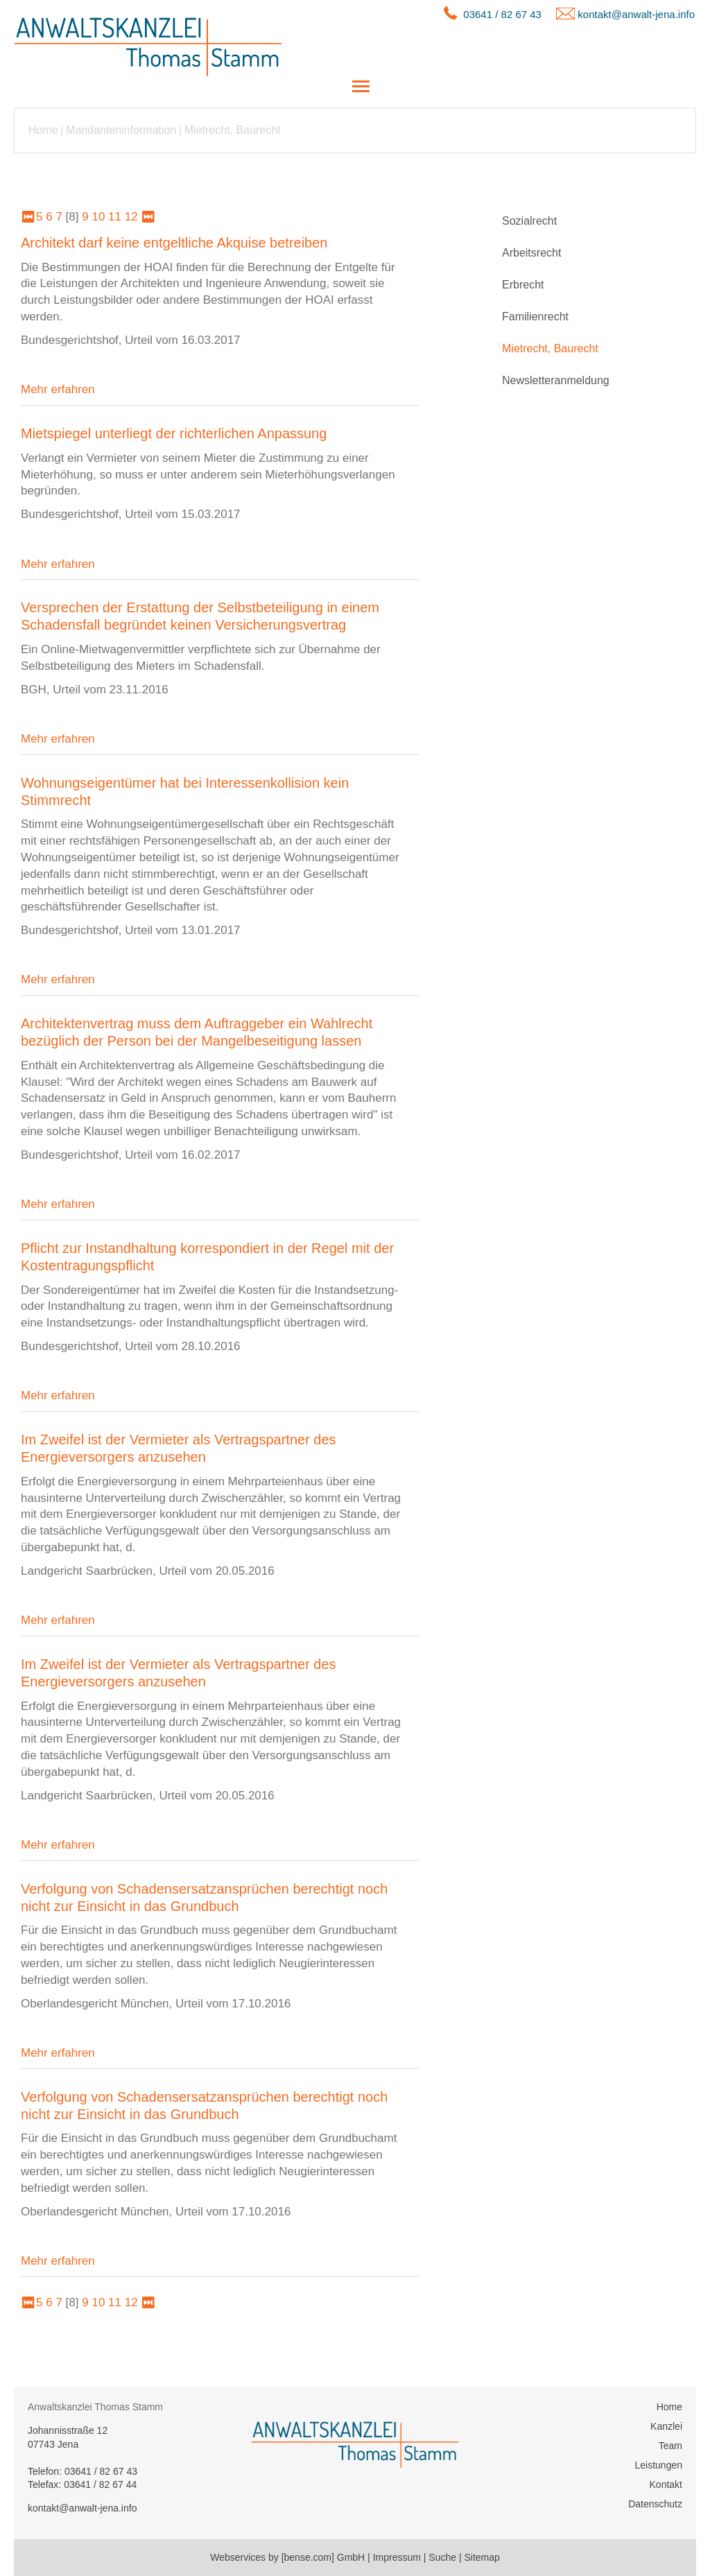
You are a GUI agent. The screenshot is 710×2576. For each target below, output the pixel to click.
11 (114, 216)
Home (43, 130)
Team (670, 2445)
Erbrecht (523, 285)
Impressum (397, 2557)
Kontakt (666, 2484)
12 (131, 216)
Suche (442, 2557)
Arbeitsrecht (531, 253)
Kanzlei (666, 2426)
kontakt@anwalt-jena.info (636, 14)
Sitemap (481, 2557)
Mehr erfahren (58, 389)
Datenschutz (655, 2503)
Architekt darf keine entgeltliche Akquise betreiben (174, 242)
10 (98, 216)
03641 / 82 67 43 (502, 14)
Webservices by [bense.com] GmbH (287, 2557)
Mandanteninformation (121, 130)
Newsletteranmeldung (555, 380)
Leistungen (658, 2465)
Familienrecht (535, 316)
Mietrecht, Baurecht (232, 130)
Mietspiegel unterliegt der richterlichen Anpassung (174, 433)
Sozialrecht (529, 221)
